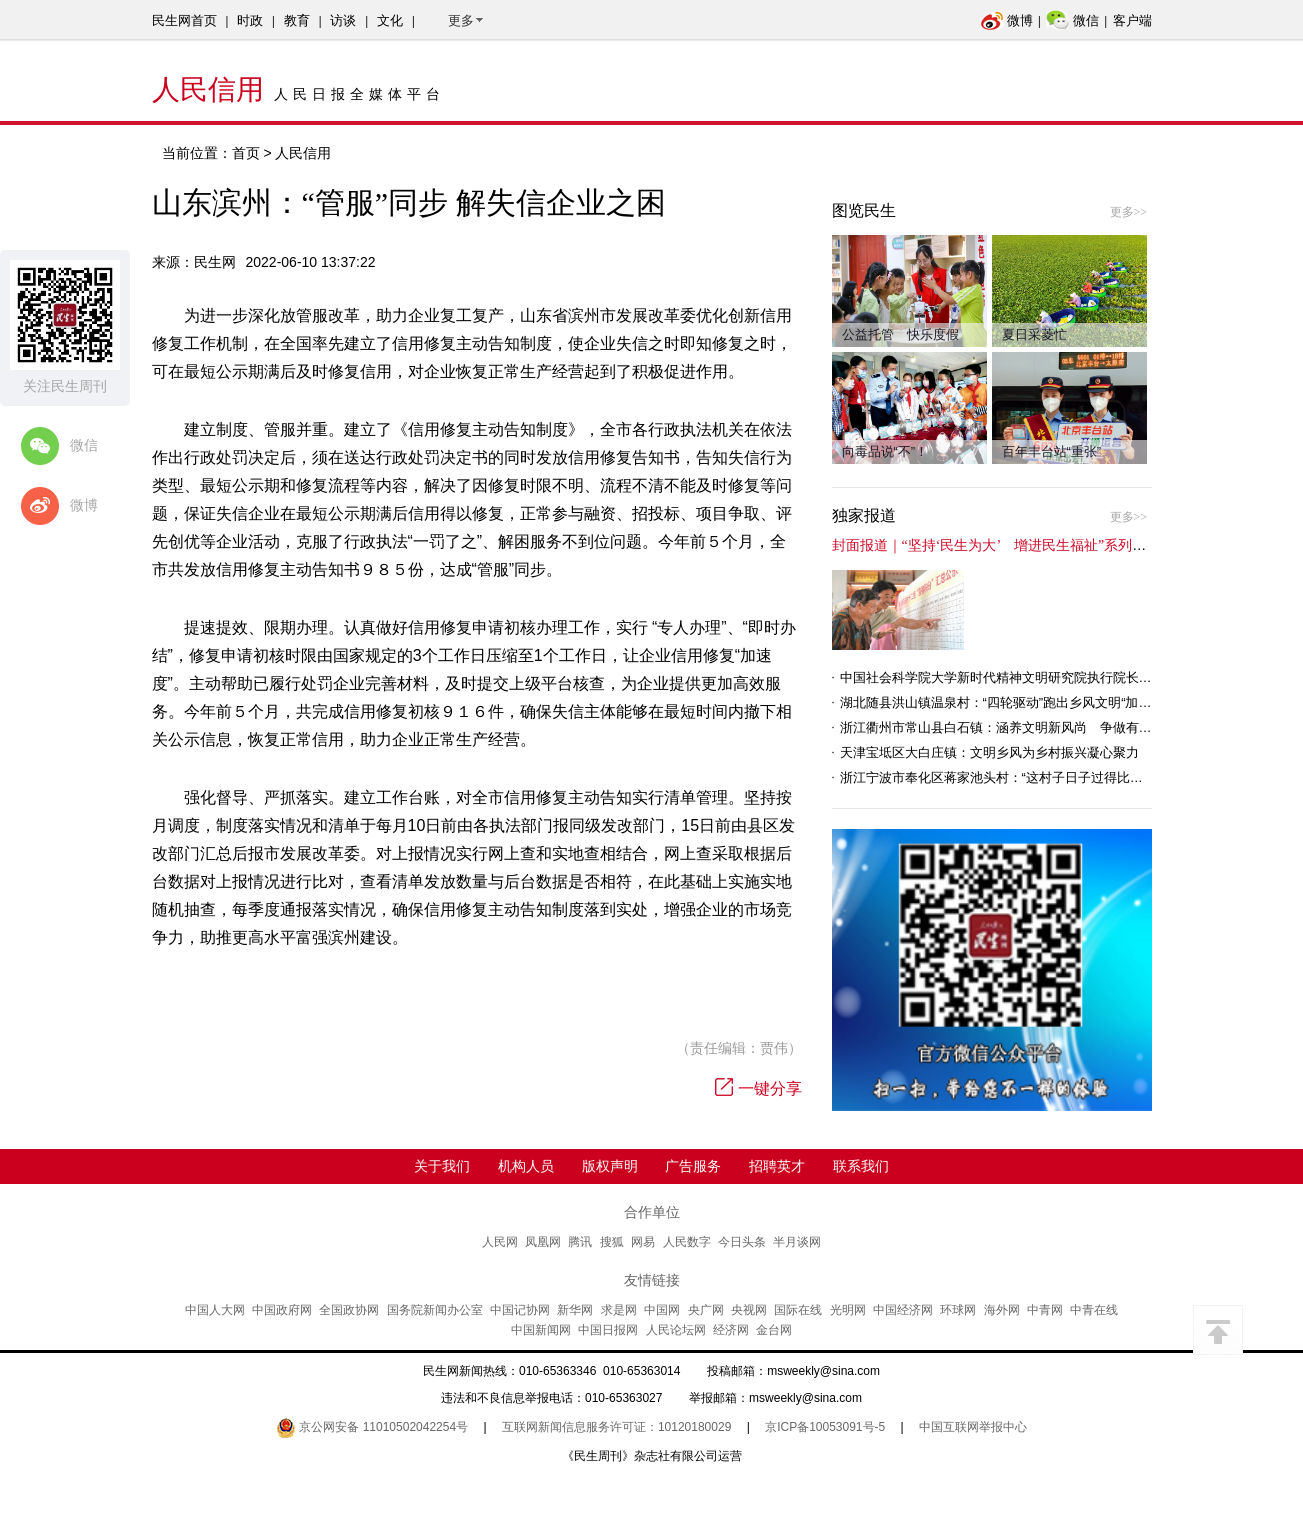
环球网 (958, 1310)
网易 (643, 1242)
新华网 (575, 1310)
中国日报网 (608, 1330)
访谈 (343, 20)
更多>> (1129, 212)
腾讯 (580, 1242)
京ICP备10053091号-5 (825, 1427)
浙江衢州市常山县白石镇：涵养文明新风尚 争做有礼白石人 (1015, 727)
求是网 (619, 1310)
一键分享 (758, 1088)
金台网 (774, 1330)
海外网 (1002, 1310)
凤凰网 (543, 1242)
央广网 (706, 1310)
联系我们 (861, 1166)
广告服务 (693, 1166)
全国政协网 (349, 1310)
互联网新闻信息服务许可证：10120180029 (616, 1427)
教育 (297, 20)
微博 (1006, 20)
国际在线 (798, 1310)
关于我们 (442, 1166)
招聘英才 (777, 1166)
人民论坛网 (676, 1330)
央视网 (749, 1310)
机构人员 (526, 1166)
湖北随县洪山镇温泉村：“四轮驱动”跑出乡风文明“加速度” (1004, 702)
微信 (1072, 20)
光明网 (848, 1310)
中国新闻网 (541, 1330)
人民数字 (687, 1242)
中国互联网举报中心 (973, 1427)
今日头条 (742, 1242)
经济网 (731, 1330)
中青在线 (1094, 1310)
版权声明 (610, 1166)
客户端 (1132, 20)
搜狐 (612, 1242)
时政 (250, 20)
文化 (390, 20)
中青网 (1045, 1310)
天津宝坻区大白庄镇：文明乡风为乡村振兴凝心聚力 (989, 752)
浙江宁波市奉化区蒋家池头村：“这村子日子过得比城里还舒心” (1020, 777)
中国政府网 (282, 1310)
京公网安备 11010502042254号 (372, 1427)
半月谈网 (797, 1242)
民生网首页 (184, 20)
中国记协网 (520, 1310)
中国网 (662, 1310)
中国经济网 (903, 1310)
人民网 (500, 1242)
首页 (246, 153)
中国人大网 (215, 1310)
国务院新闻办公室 (435, 1310)
